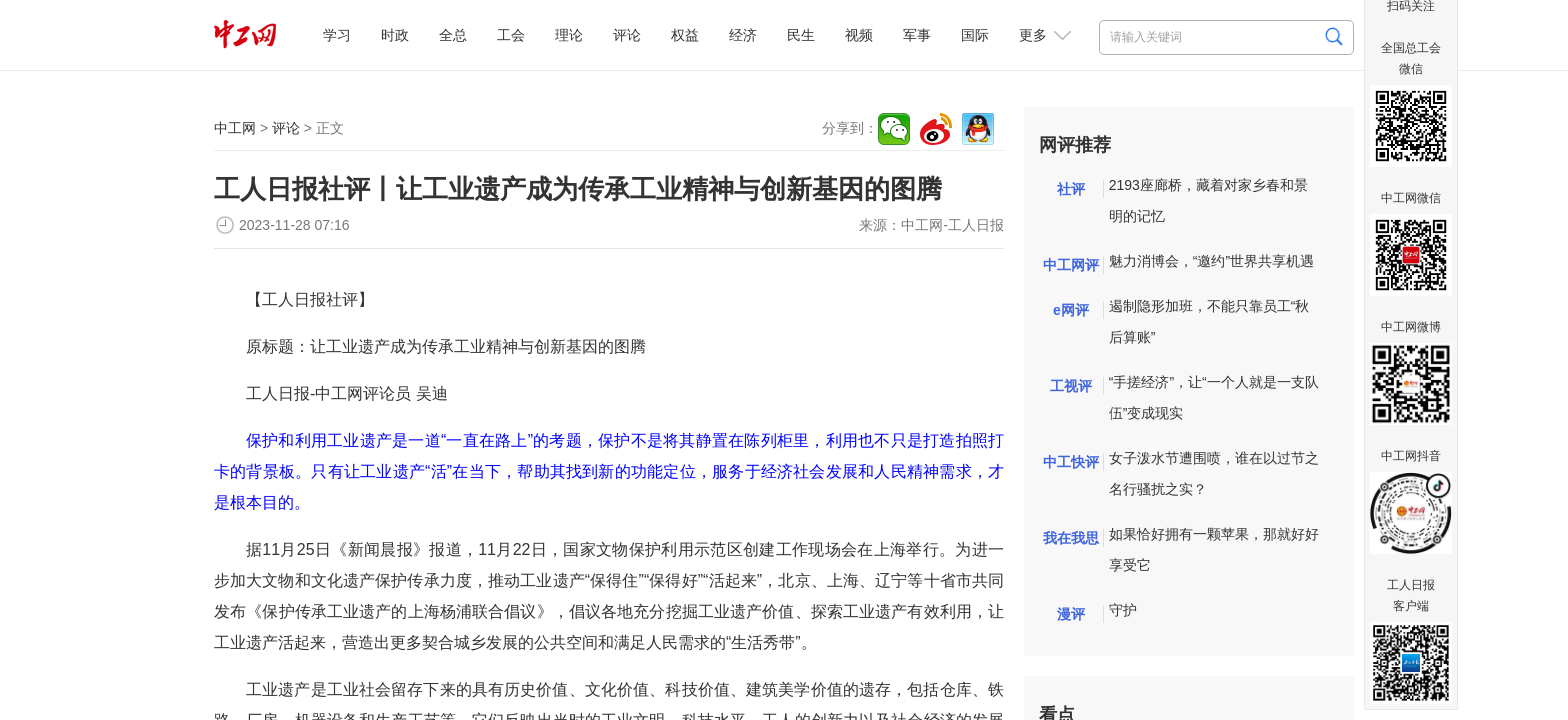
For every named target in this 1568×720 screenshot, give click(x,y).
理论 (569, 35)
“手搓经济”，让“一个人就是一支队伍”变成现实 (1214, 397)
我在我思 (1071, 538)
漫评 (1071, 614)
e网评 (1071, 310)
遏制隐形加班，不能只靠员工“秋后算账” (1209, 321)
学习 (337, 35)
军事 (917, 35)
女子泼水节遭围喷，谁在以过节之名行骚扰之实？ (1214, 473)
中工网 (235, 128)
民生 (801, 35)
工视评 (1071, 386)
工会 (511, 35)
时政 (395, 35)
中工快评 (1071, 462)
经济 (743, 35)
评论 (627, 35)
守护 (1123, 610)
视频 (859, 35)
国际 (975, 35)
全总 (453, 35)
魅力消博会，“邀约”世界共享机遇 (1211, 261)
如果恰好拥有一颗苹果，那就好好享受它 (1214, 549)
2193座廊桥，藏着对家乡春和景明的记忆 (1208, 200)
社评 (1071, 189)
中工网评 (1071, 265)
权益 (685, 35)
